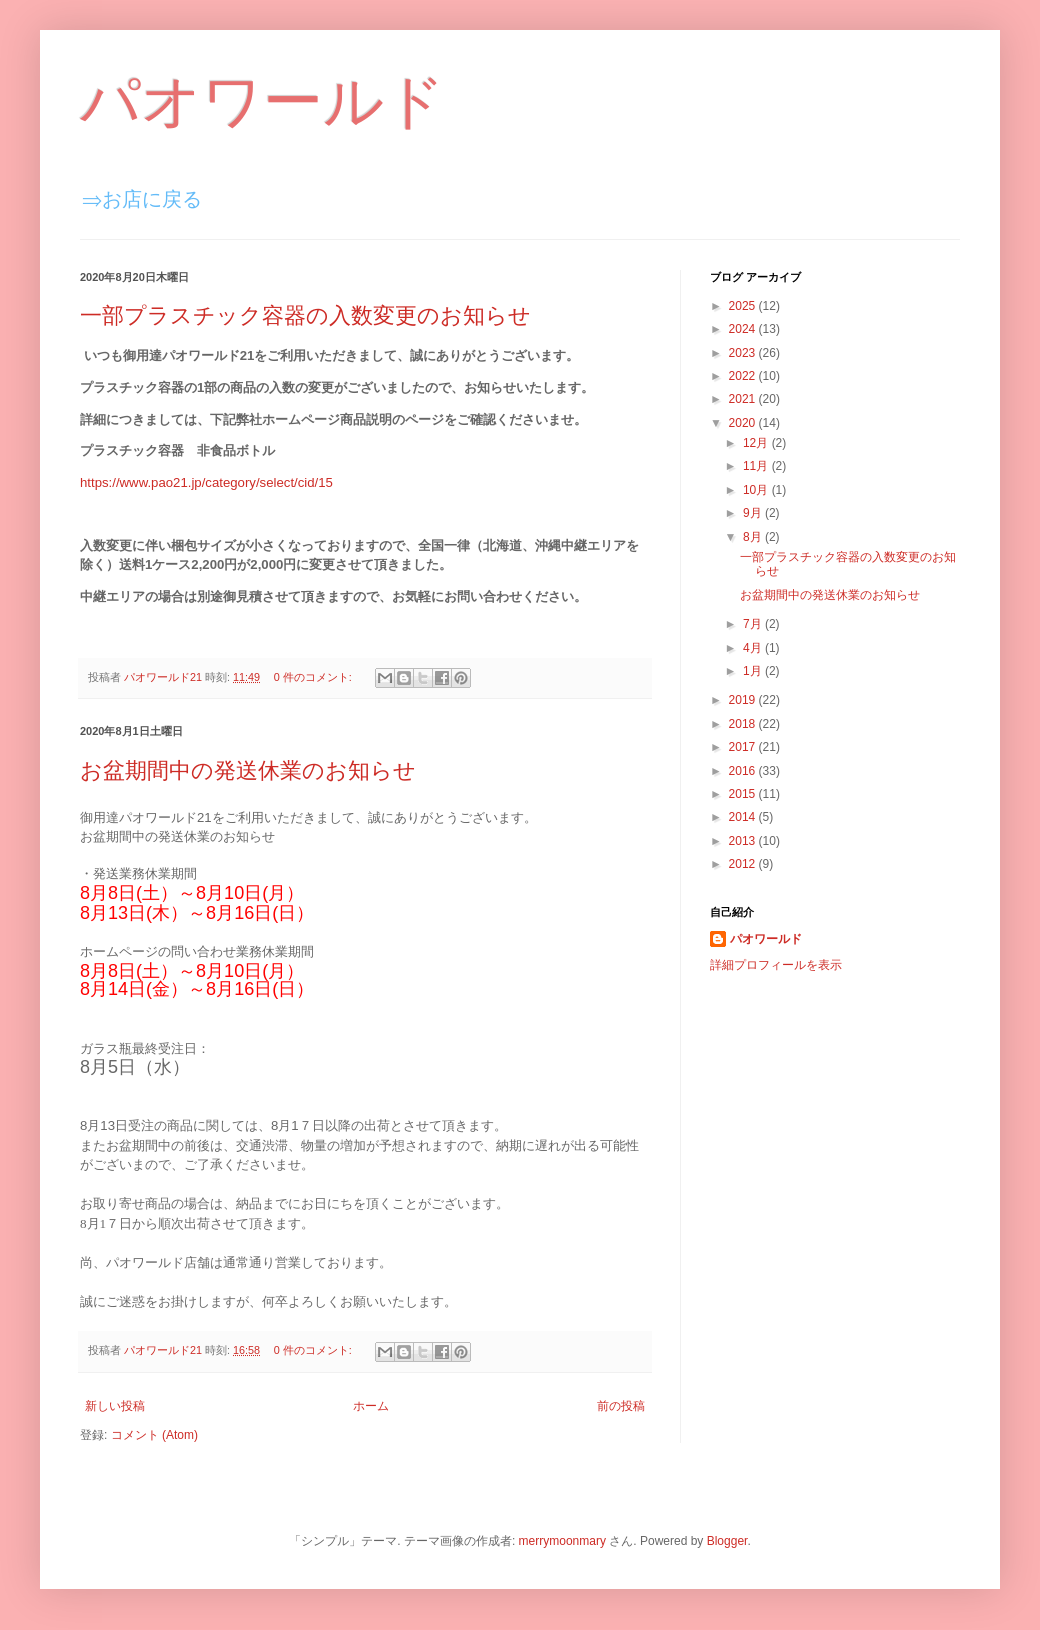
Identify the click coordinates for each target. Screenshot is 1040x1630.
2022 (744, 376)
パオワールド (262, 101)
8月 (754, 537)
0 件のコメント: (314, 677)
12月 (757, 443)
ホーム (371, 1406)
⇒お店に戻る (142, 199)
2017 (744, 747)
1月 (754, 671)
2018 (744, 724)
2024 (744, 329)
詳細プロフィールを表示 (776, 965)
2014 (744, 817)
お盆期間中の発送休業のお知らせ (248, 770)
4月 (754, 648)
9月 (754, 513)
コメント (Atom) (154, 1435)
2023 (744, 353)
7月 (754, 624)
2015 (744, 794)
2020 (744, 423)
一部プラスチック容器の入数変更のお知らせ (305, 315)
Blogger (727, 1541)
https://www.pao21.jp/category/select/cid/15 (206, 482)
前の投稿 (621, 1406)
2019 (744, 700)
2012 (744, 864)
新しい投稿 (115, 1406)
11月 (757, 466)
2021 (744, 399)
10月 (757, 490)
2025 (744, 306)
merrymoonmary (562, 1541)
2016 (744, 771)
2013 (744, 841)
